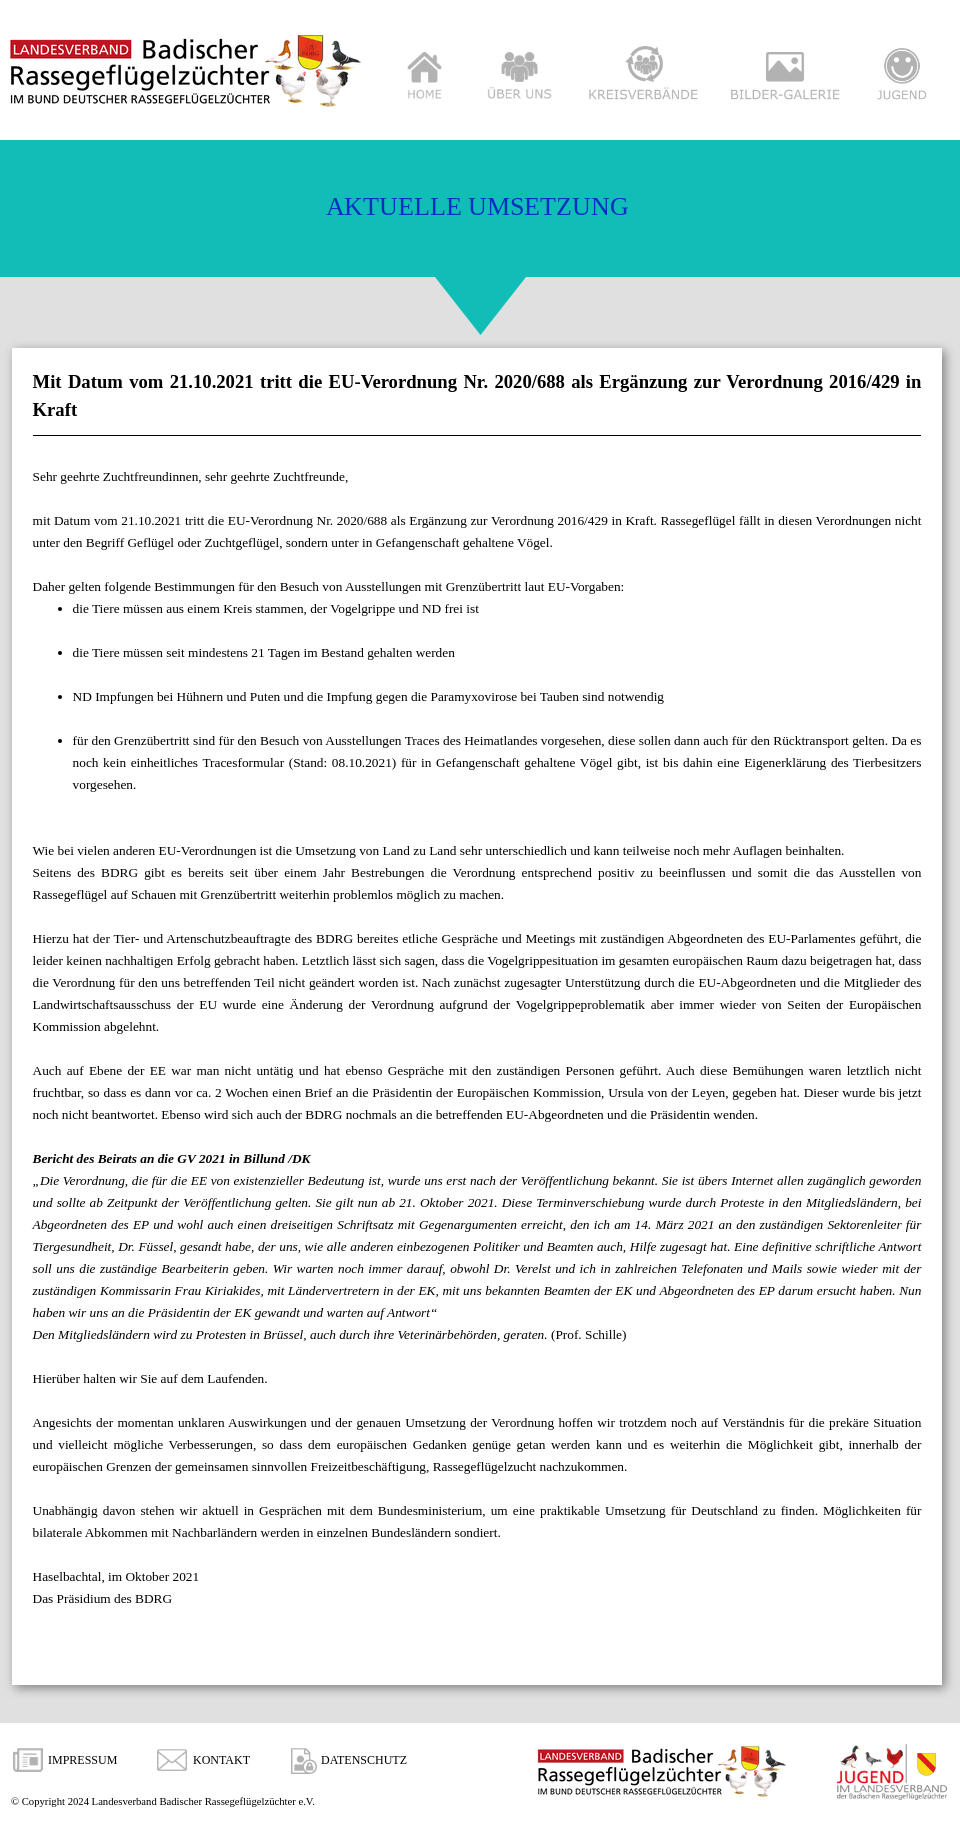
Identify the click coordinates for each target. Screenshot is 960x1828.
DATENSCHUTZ (364, 1760)
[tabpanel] (477, 1021)
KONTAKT (221, 1760)
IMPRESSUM (82, 1760)
